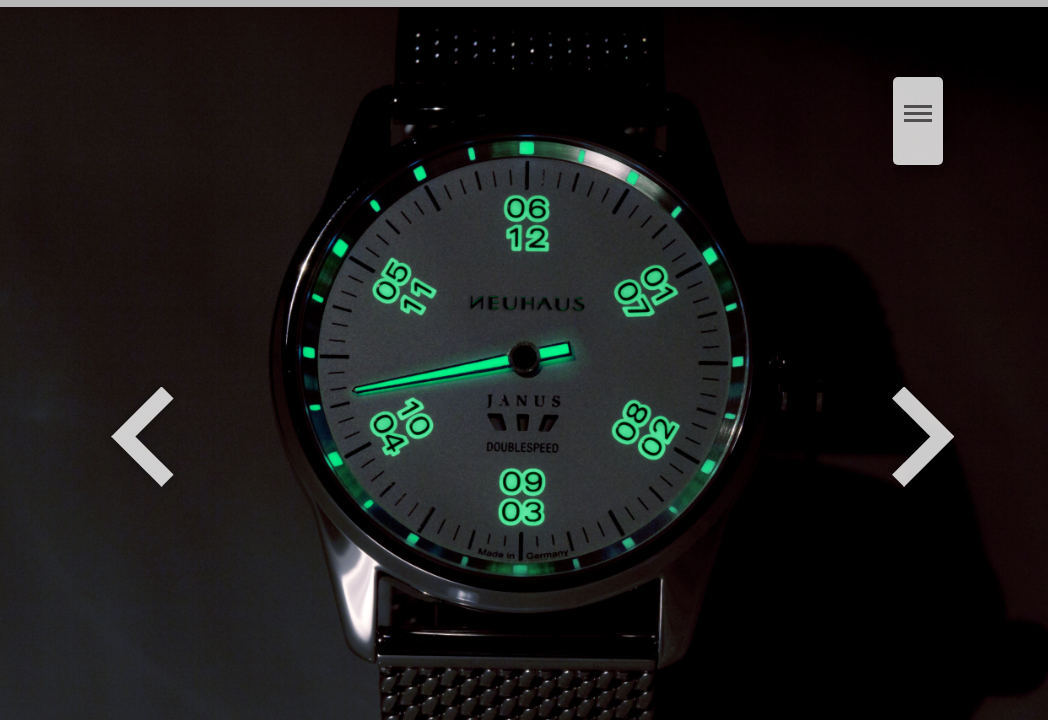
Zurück (142, 437)
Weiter (925, 437)
